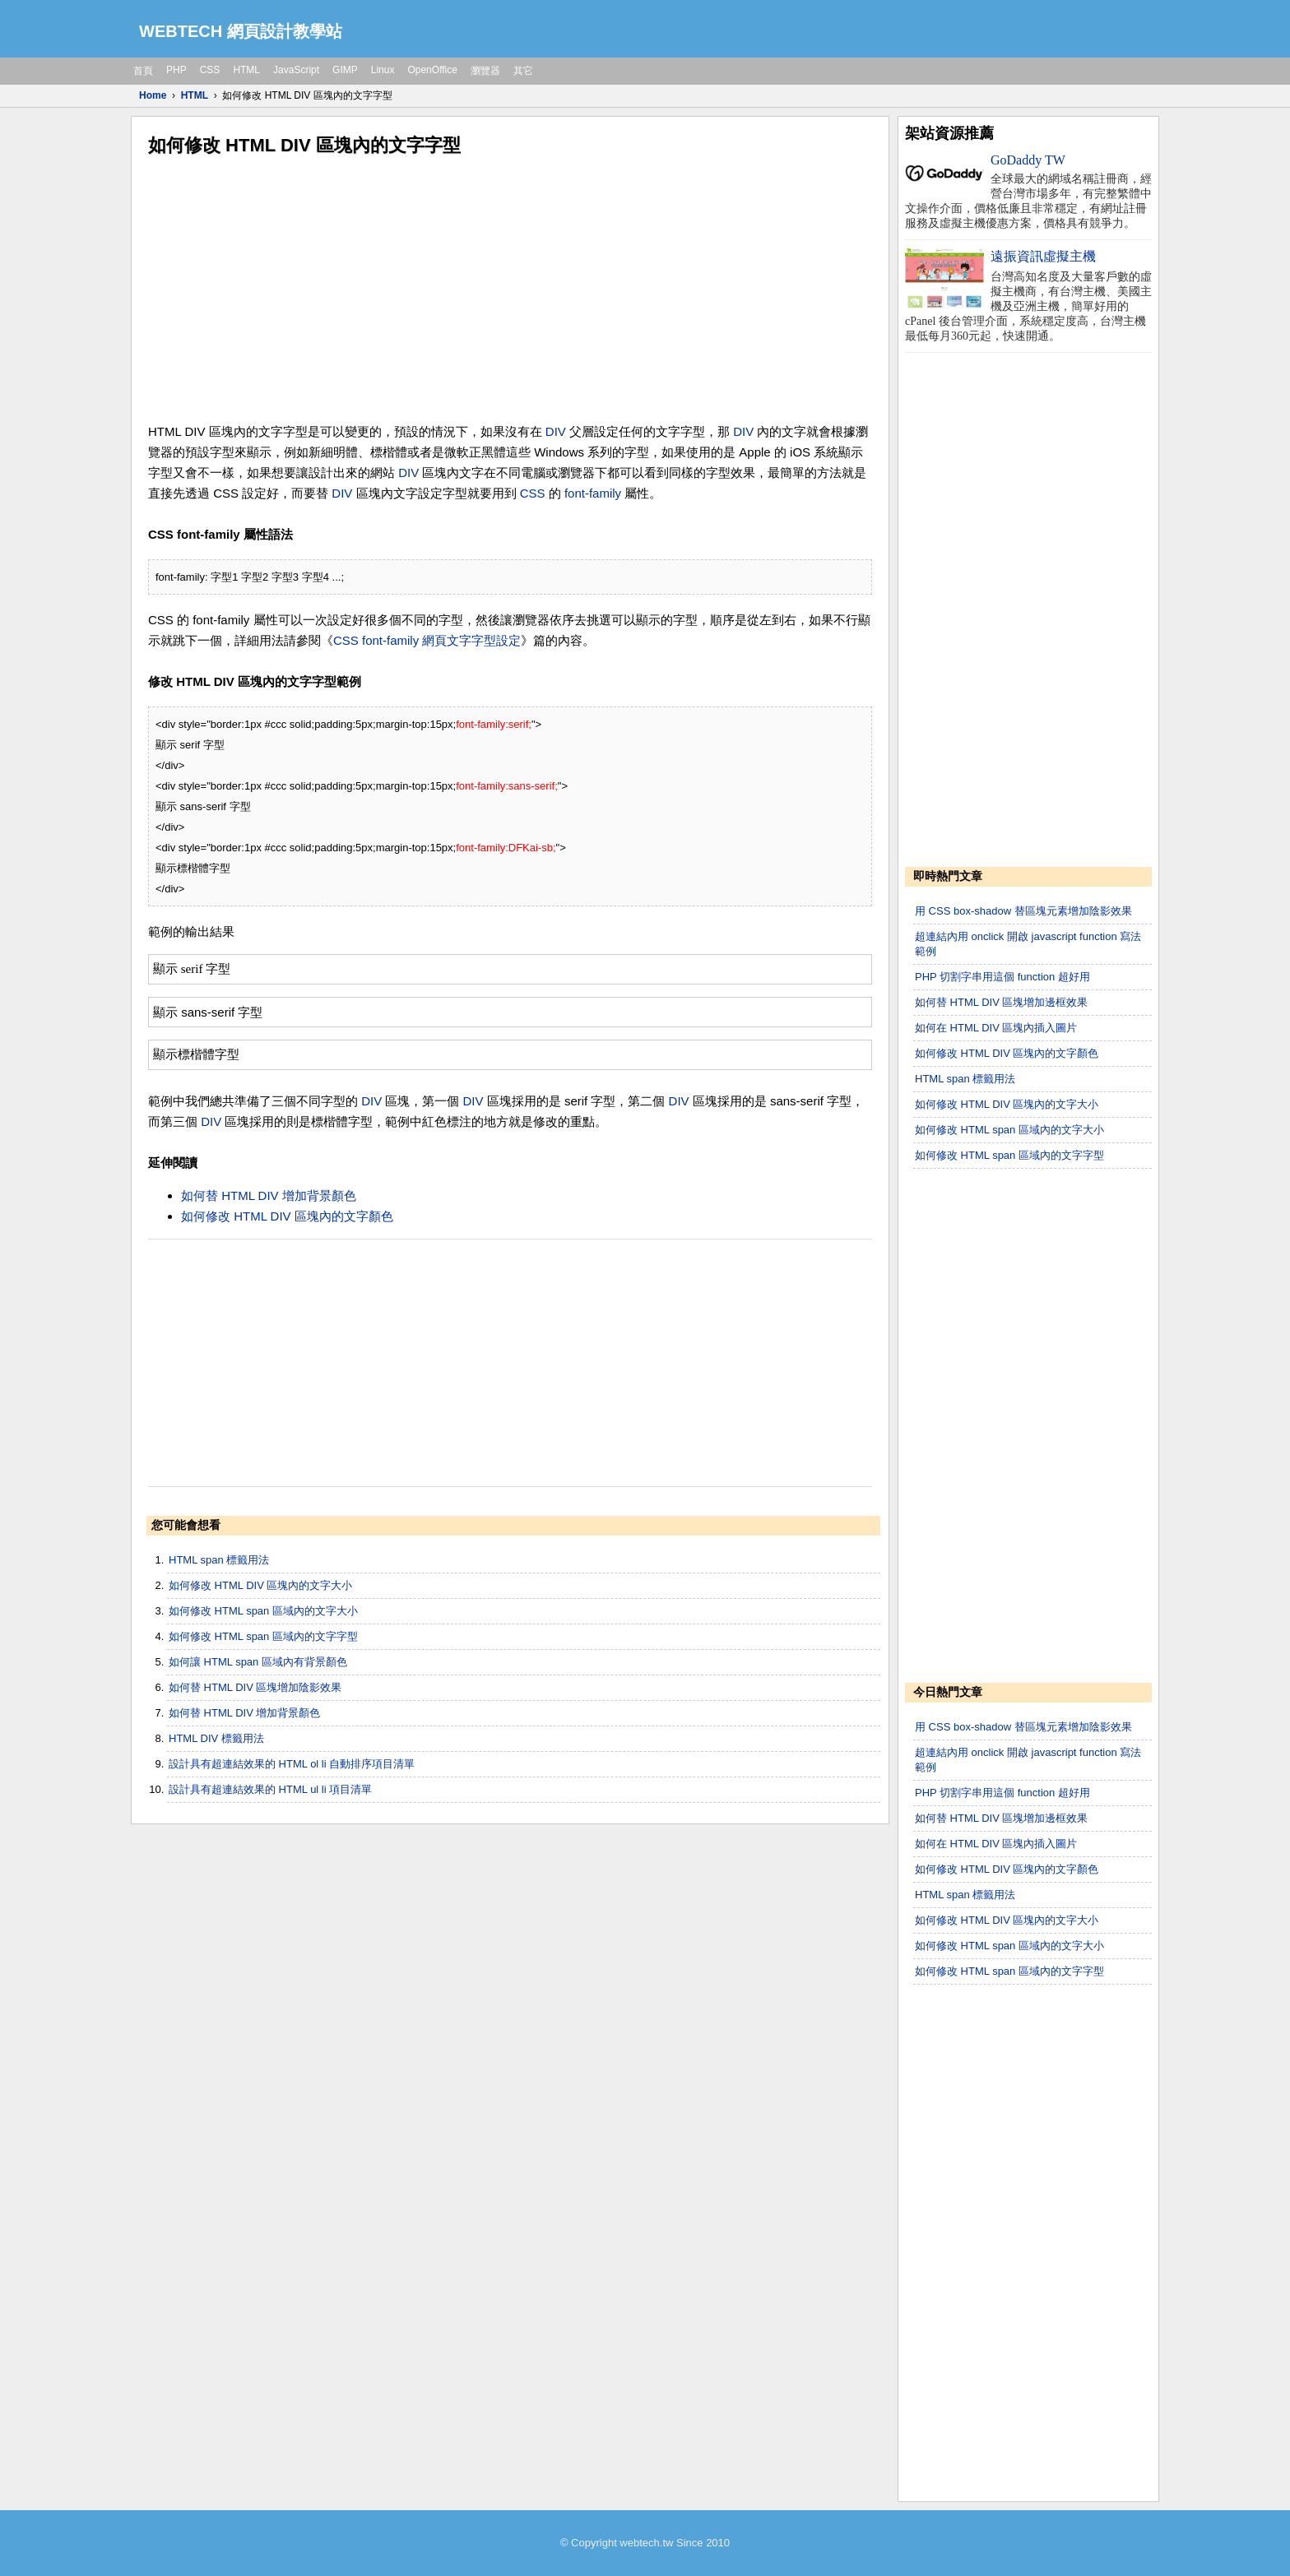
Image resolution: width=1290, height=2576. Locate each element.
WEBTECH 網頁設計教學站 (240, 31)
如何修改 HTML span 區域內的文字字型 (263, 1636)
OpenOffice (432, 70)
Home (152, 95)
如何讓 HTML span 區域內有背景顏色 (258, 1662)
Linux (383, 70)
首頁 (143, 70)
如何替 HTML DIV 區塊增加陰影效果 (255, 1687)
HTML (246, 70)
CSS (210, 70)
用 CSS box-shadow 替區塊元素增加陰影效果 (1023, 911)
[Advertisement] (510, 289)
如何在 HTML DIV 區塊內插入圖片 (996, 1028)
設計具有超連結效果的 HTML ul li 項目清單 (270, 1789)
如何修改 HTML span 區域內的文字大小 (263, 1611)
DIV (555, 431)
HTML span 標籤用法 (219, 1560)
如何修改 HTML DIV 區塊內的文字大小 (260, 1585)
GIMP (345, 70)
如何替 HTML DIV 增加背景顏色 (268, 1195)
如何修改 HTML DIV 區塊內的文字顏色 (287, 1216)
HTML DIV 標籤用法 (216, 1738)
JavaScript (296, 70)
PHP (176, 70)
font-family (592, 493)
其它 (523, 70)
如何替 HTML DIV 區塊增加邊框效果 (1001, 1002)
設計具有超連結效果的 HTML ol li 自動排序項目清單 (292, 1764)
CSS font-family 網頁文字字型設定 (427, 640)
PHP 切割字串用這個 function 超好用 (1002, 977)
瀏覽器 (485, 70)
